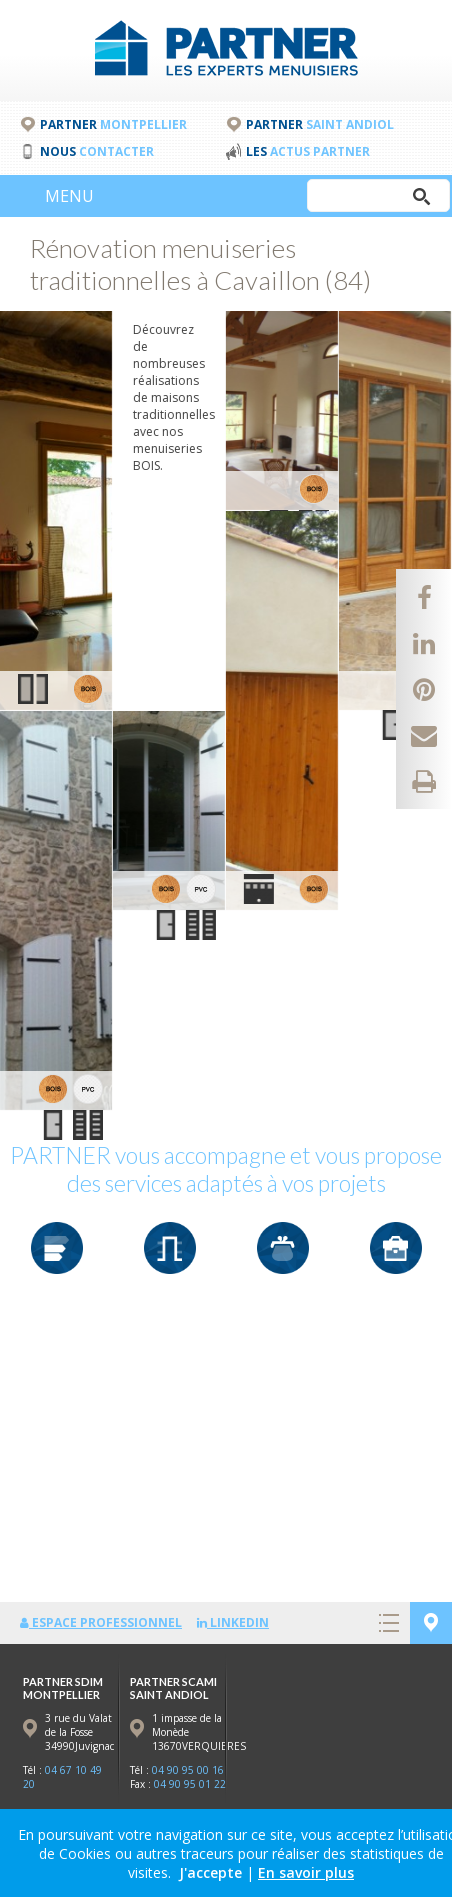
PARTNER (113, 124)
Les (308, 151)
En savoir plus (306, 1872)
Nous (97, 151)
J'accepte (210, 1872)
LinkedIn (233, 1622)
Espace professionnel (101, 1622)
